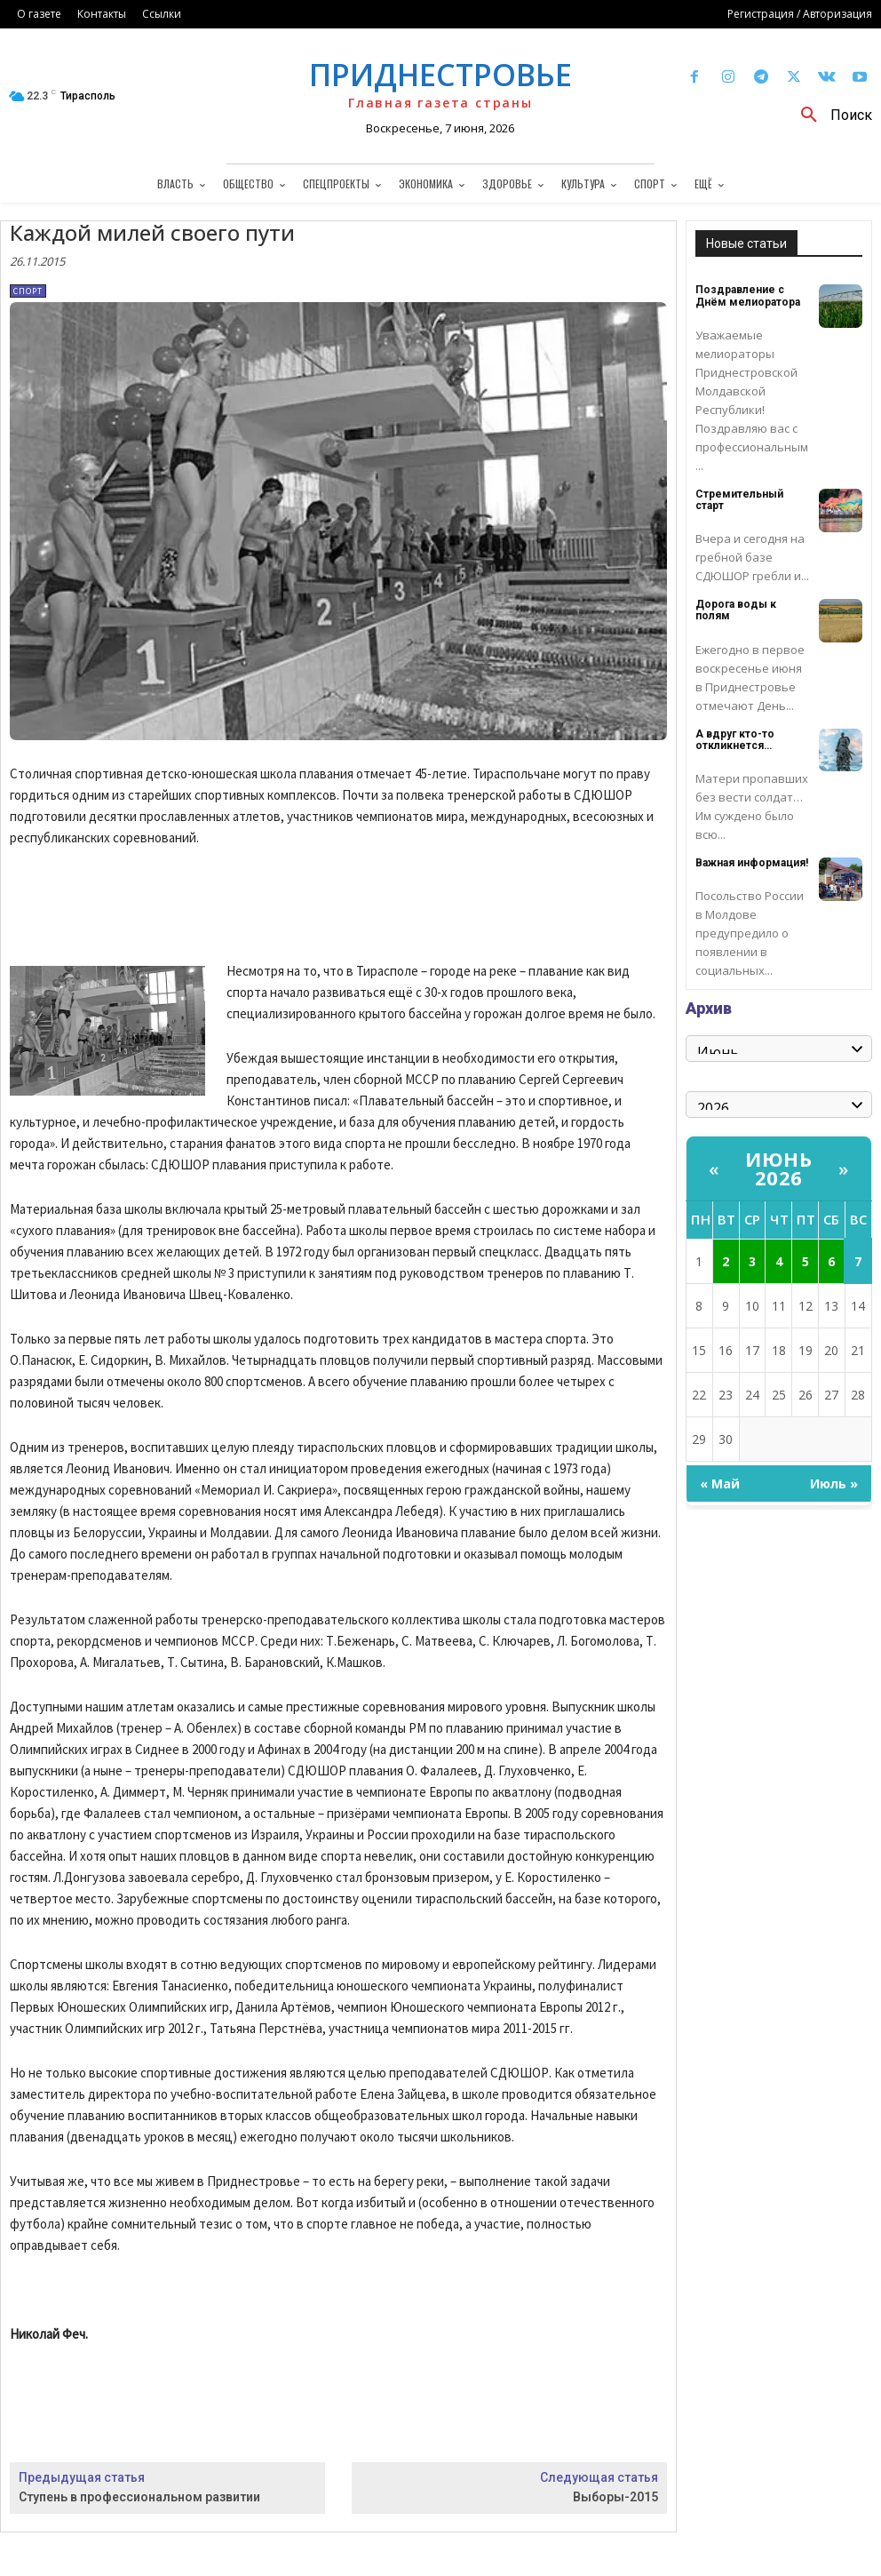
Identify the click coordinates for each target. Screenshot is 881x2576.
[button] (830, 115)
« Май (720, 1483)
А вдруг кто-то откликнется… (734, 740)
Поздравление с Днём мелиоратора (747, 295)
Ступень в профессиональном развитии (139, 2497)
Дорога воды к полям (735, 610)
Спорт (28, 291)
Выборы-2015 (615, 2497)
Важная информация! (751, 863)
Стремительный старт (739, 500)
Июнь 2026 (778, 1168)
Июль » (834, 1483)
